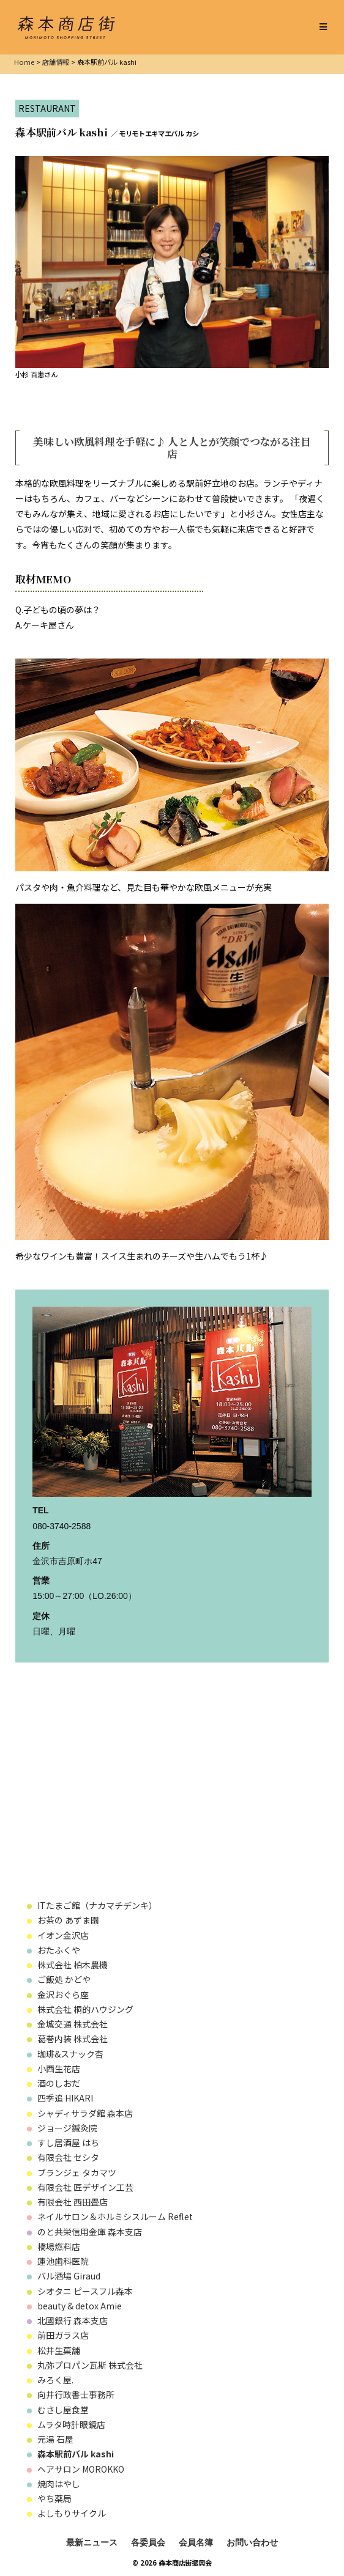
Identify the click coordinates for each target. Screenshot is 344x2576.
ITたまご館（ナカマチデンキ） (97, 1905)
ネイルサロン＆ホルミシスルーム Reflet (115, 2216)
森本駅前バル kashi (75, 2454)
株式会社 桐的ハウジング (85, 2009)
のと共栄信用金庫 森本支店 (89, 2232)
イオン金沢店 (63, 1935)
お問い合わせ (252, 2542)
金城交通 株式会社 (72, 2024)
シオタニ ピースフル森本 (85, 2291)
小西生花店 (58, 2068)
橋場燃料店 (58, 2246)
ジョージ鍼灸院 (67, 2128)
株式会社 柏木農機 (76, 1964)
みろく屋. (55, 2380)
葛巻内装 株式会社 (76, 2038)
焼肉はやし (58, 2484)
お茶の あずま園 (68, 1920)
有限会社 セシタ (68, 2157)
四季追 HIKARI (65, 2098)
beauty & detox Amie (79, 2306)
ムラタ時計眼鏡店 (71, 2424)
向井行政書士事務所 (75, 2394)
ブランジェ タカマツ (76, 2172)
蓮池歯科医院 (63, 2261)
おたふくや (58, 1950)
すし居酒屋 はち (68, 2142)
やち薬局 (54, 2498)
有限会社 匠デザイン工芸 (85, 2187)
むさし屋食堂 (63, 2410)
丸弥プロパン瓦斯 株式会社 (90, 2365)
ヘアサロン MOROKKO (80, 2469)
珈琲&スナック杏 (70, 2054)
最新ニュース (92, 2542)
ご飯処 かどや (64, 1979)
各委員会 (148, 2542)
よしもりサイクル (71, 2513)
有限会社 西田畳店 (72, 2202)
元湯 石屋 (55, 2439)
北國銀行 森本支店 (72, 2320)
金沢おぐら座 (63, 1994)
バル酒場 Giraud (68, 2276)
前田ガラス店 (63, 2335)
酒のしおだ (58, 2083)
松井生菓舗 (58, 2350)
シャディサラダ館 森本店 (89, 2113)
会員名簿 (196, 2542)
